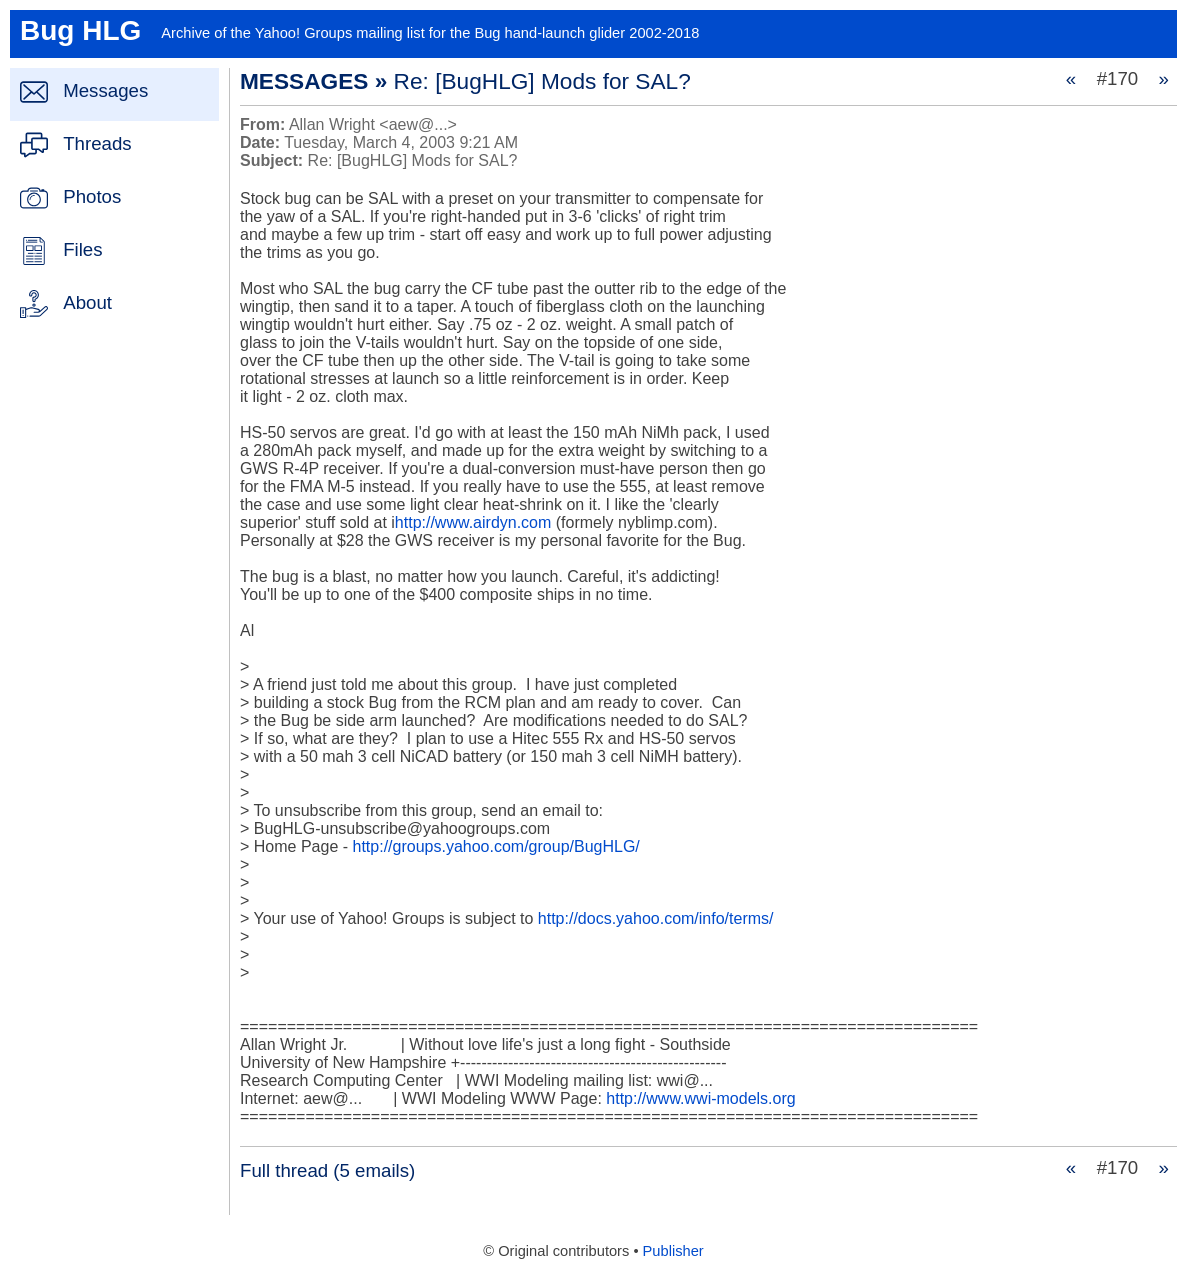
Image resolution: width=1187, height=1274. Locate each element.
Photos (92, 196)
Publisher (673, 1251)
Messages (105, 90)
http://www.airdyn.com (473, 522)
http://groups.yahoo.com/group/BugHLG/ (496, 846)
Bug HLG (80, 30)
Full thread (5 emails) (327, 1170)
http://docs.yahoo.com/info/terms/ (656, 918)
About (87, 302)
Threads (97, 143)
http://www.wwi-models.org (700, 1098)
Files (82, 249)
